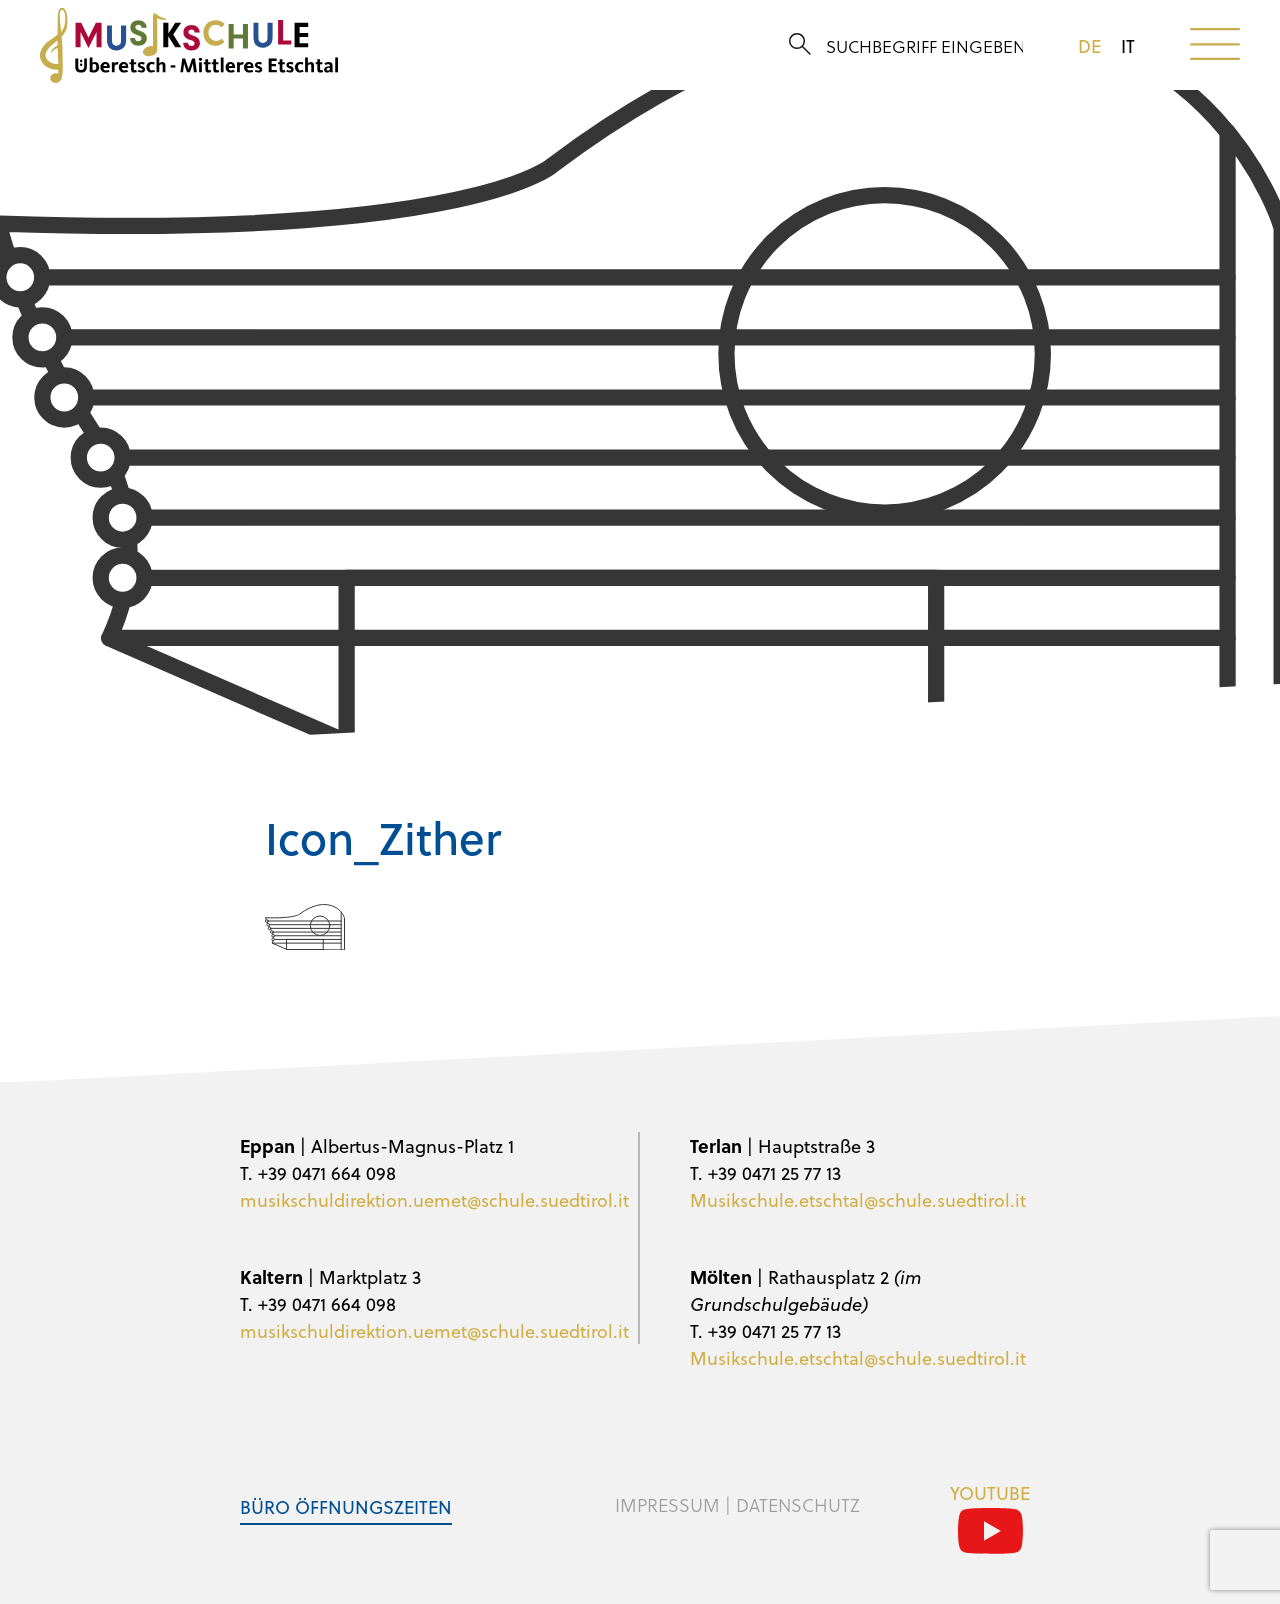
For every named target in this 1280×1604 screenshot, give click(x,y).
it (1128, 46)
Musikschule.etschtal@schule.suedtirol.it (858, 1199)
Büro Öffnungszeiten (346, 1506)
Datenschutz (798, 1505)
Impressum (667, 1505)
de (1089, 46)
